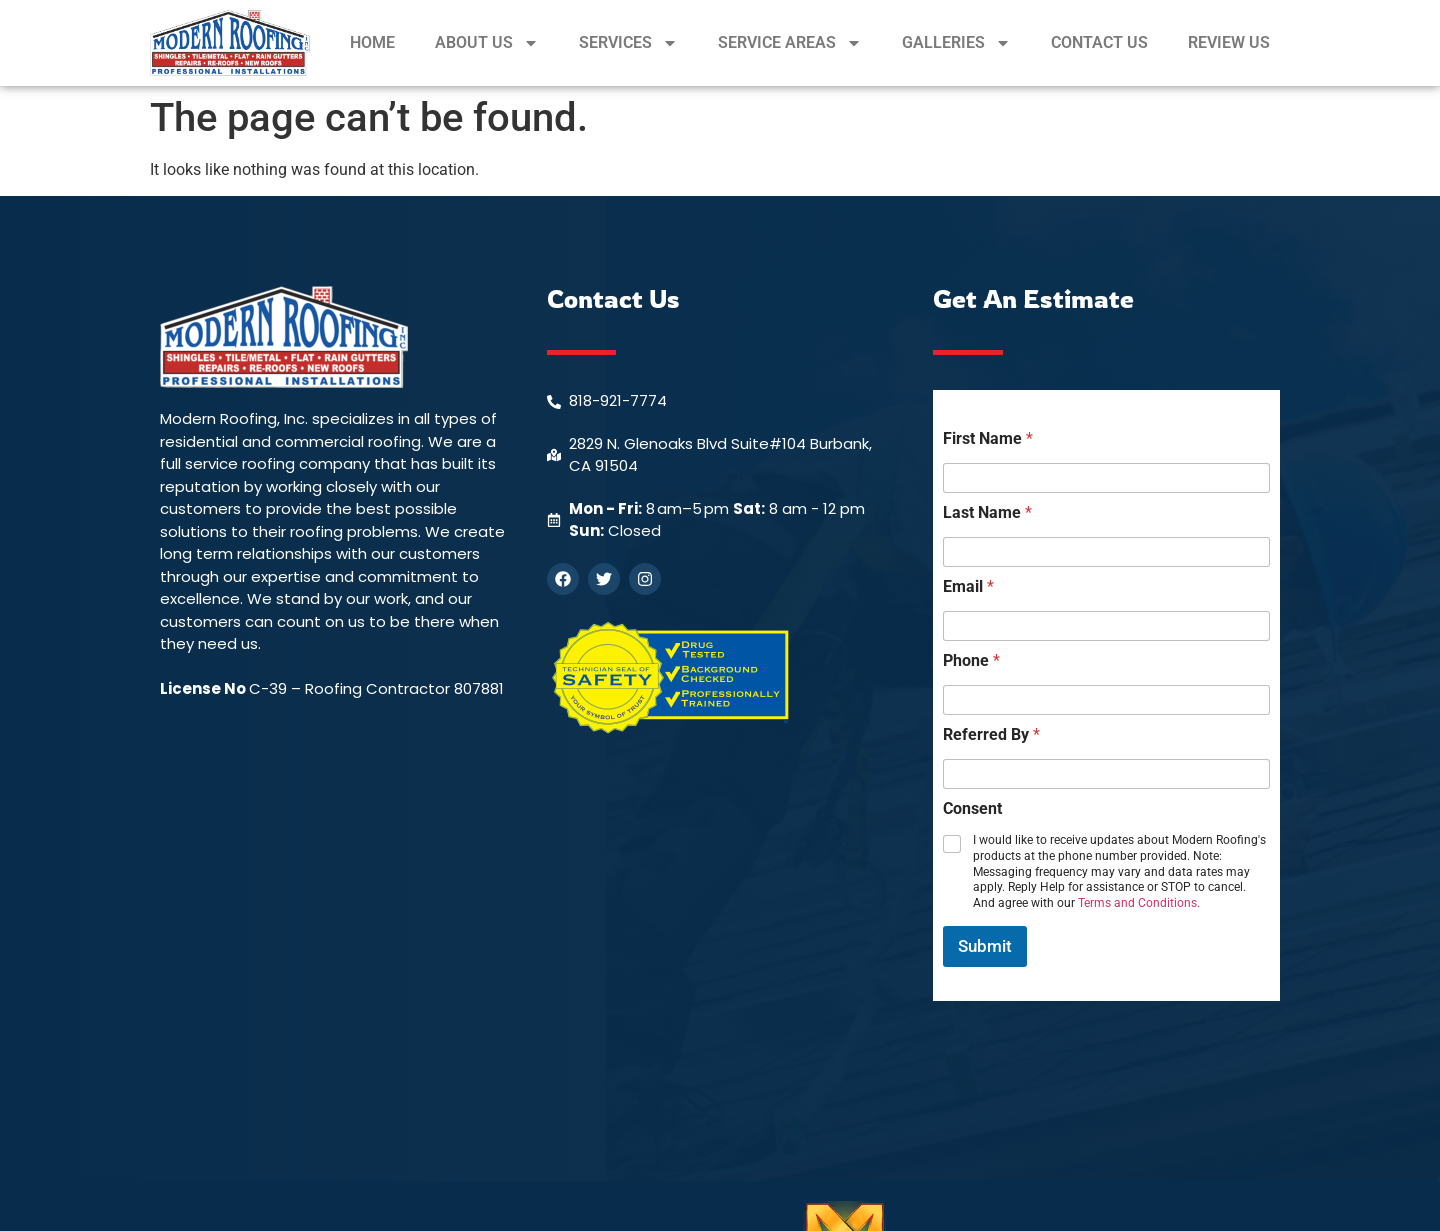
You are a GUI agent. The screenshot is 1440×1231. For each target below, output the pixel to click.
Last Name (987, 512)
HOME (372, 42)
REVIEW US (1229, 42)
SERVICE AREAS (790, 43)
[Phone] (1106, 700)
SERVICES (628, 43)
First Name (988, 438)
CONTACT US (1099, 42)
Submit (985, 946)
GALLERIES (956, 43)
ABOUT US (487, 43)
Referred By (991, 734)
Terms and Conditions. (1139, 903)
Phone (971, 660)
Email (968, 586)
